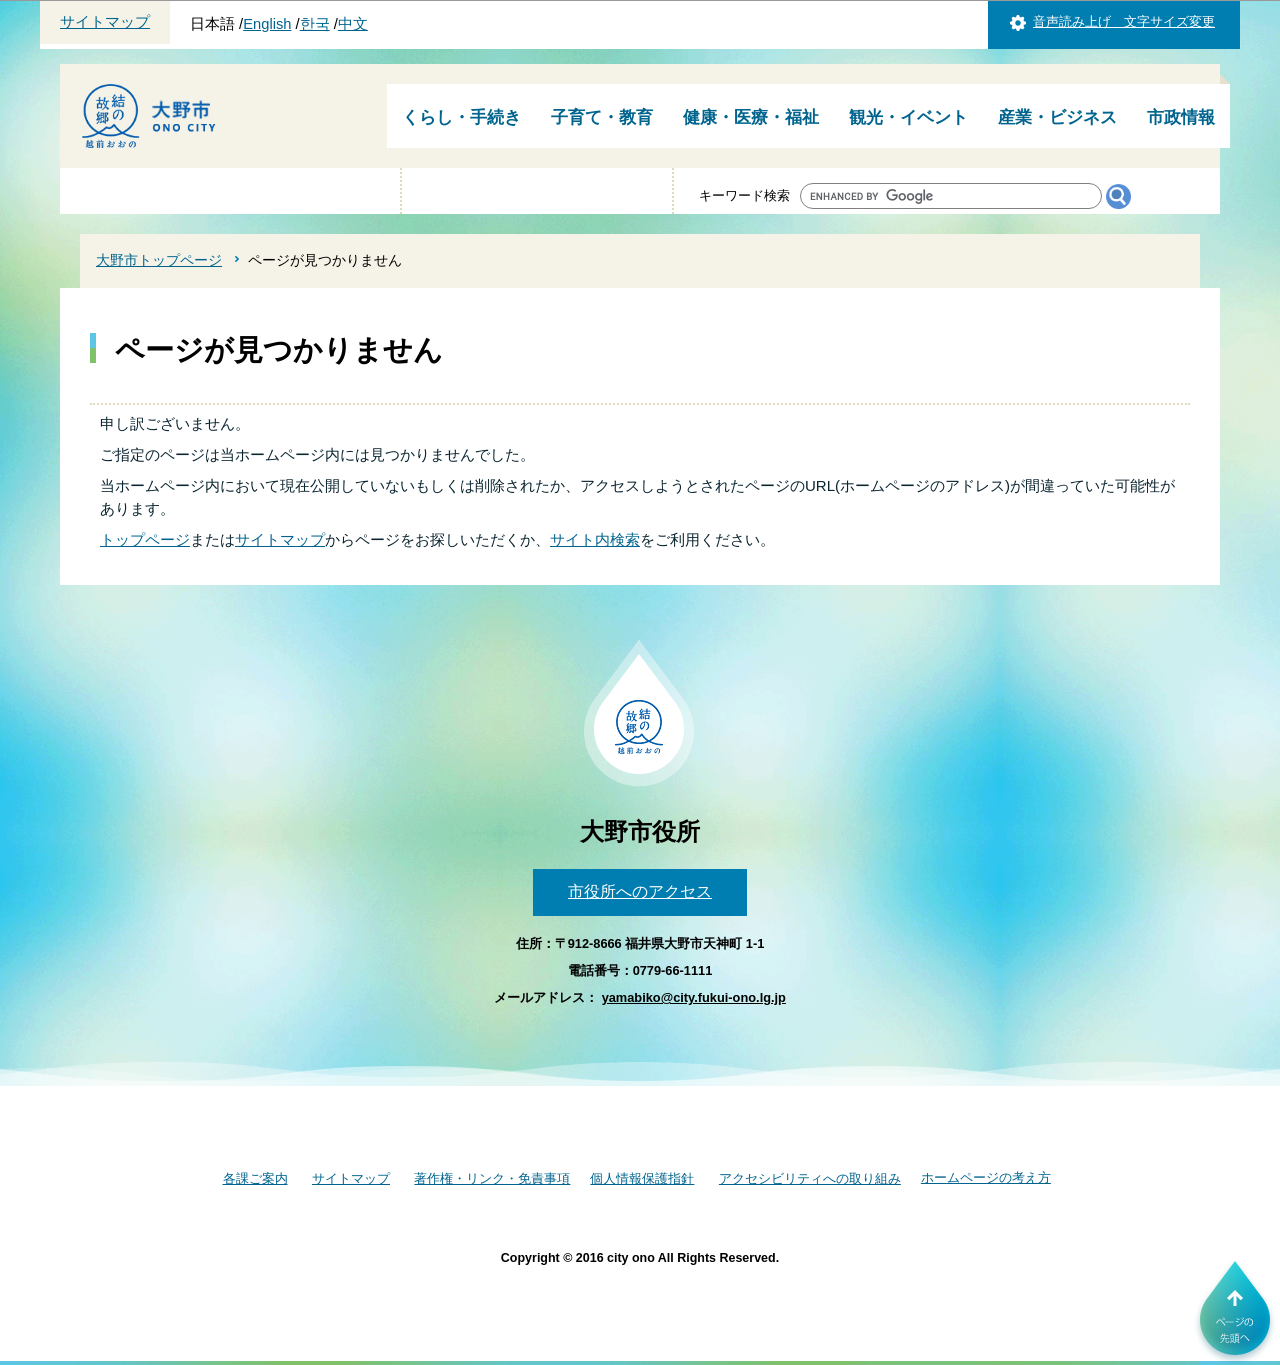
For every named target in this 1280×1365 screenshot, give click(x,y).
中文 (353, 24)
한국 (315, 24)
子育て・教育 (602, 117)
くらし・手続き (461, 117)
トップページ (145, 539)
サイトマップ (105, 22)
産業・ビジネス (1057, 117)
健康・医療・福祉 (751, 117)
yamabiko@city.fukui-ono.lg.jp (694, 997)
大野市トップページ (159, 260)
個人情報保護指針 (642, 1178)
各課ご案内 (255, 1178)
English (267, 24)
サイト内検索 (595, 539)
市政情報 (1181, 117)
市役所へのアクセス (640, 891)
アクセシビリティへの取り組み (810, 1178)
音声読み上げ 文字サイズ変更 (1124, 21)
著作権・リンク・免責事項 (492, 1178)
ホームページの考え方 (986, 1177)
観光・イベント (908, 117)
